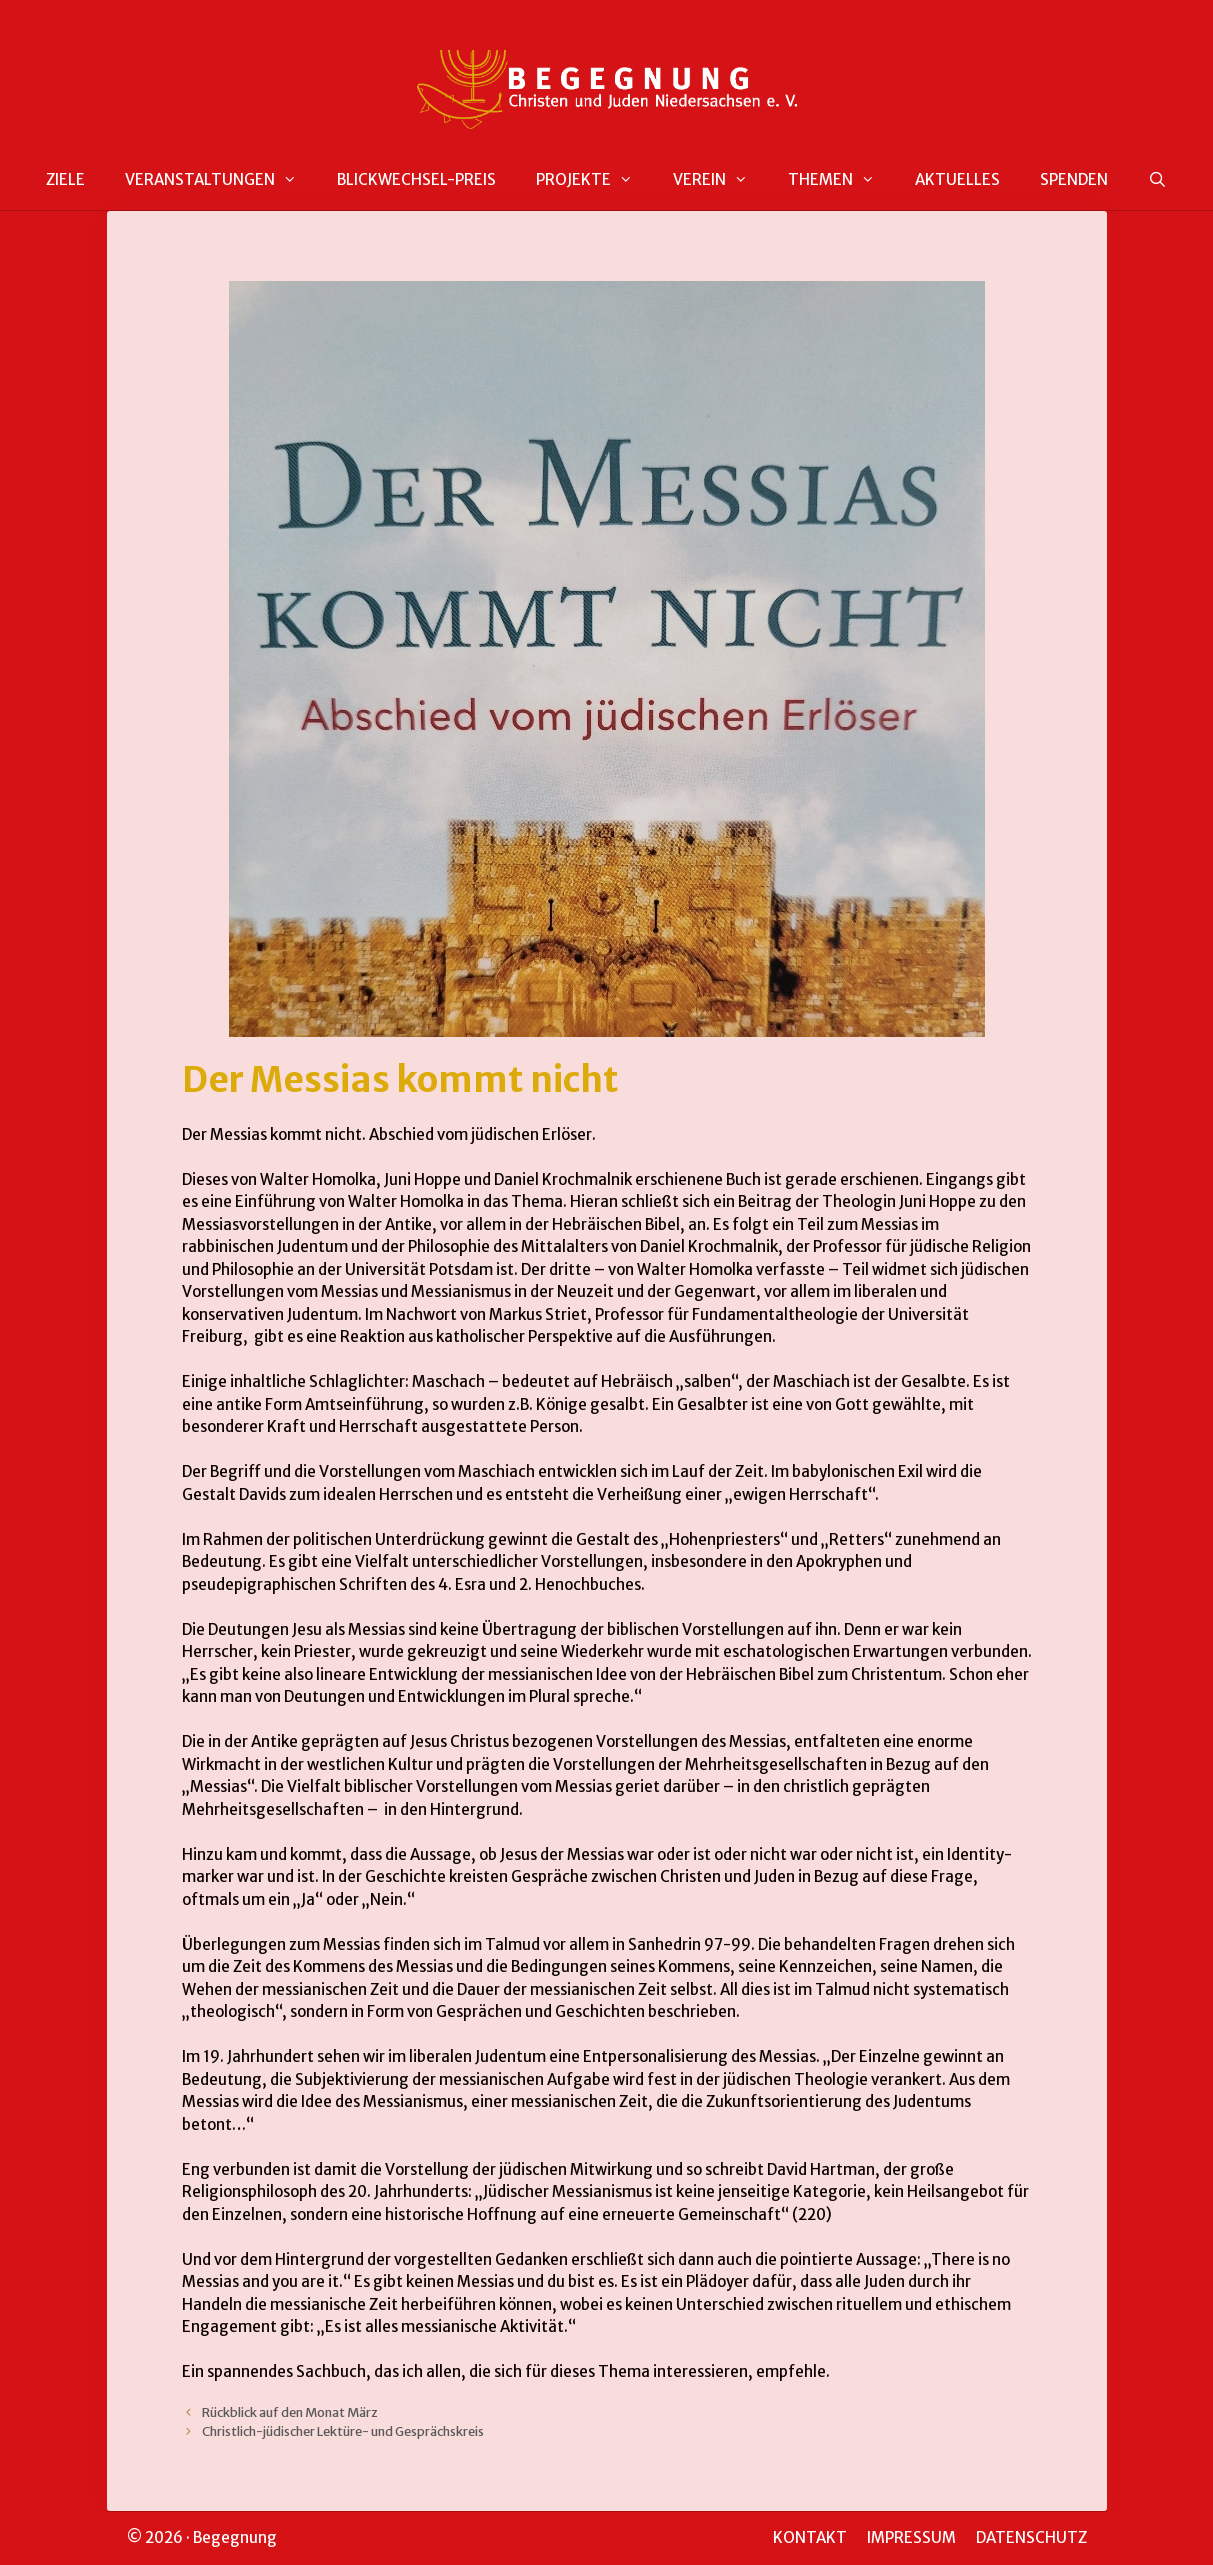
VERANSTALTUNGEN (221, 180)
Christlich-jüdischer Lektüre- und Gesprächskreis (343, 2431)
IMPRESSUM (911, 2537)
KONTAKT (810, 2537)
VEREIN (720, 180)
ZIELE (65, 179)
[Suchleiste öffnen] (1157, 180)
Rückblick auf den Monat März (290, 2412)
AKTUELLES (957, 179)
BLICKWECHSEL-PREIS (416, 179)
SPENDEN (1074, 179)
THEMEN (841, 180)
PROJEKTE (594, 180)
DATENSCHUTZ (1031, 2537)
